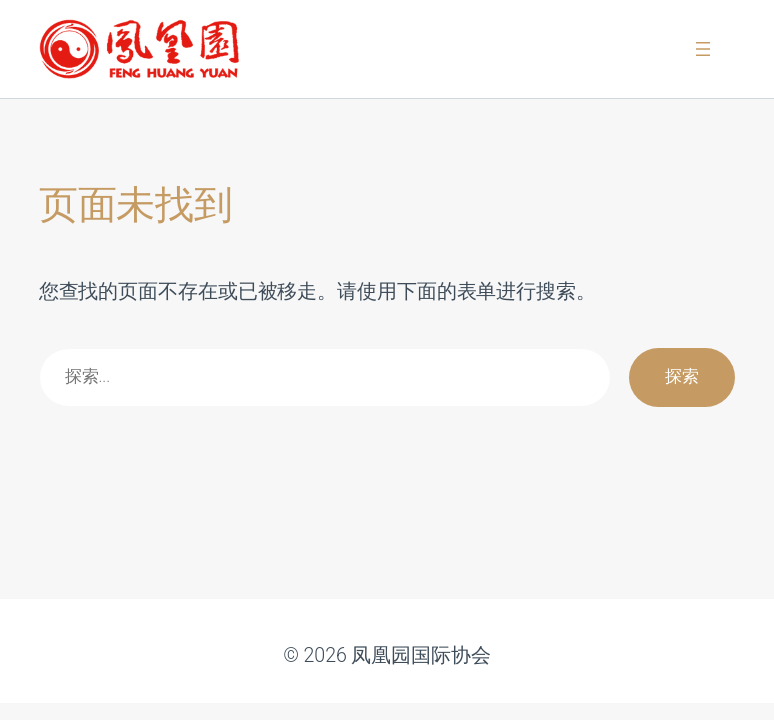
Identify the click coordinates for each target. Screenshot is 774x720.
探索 (682, 376)
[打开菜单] (703, 49)
